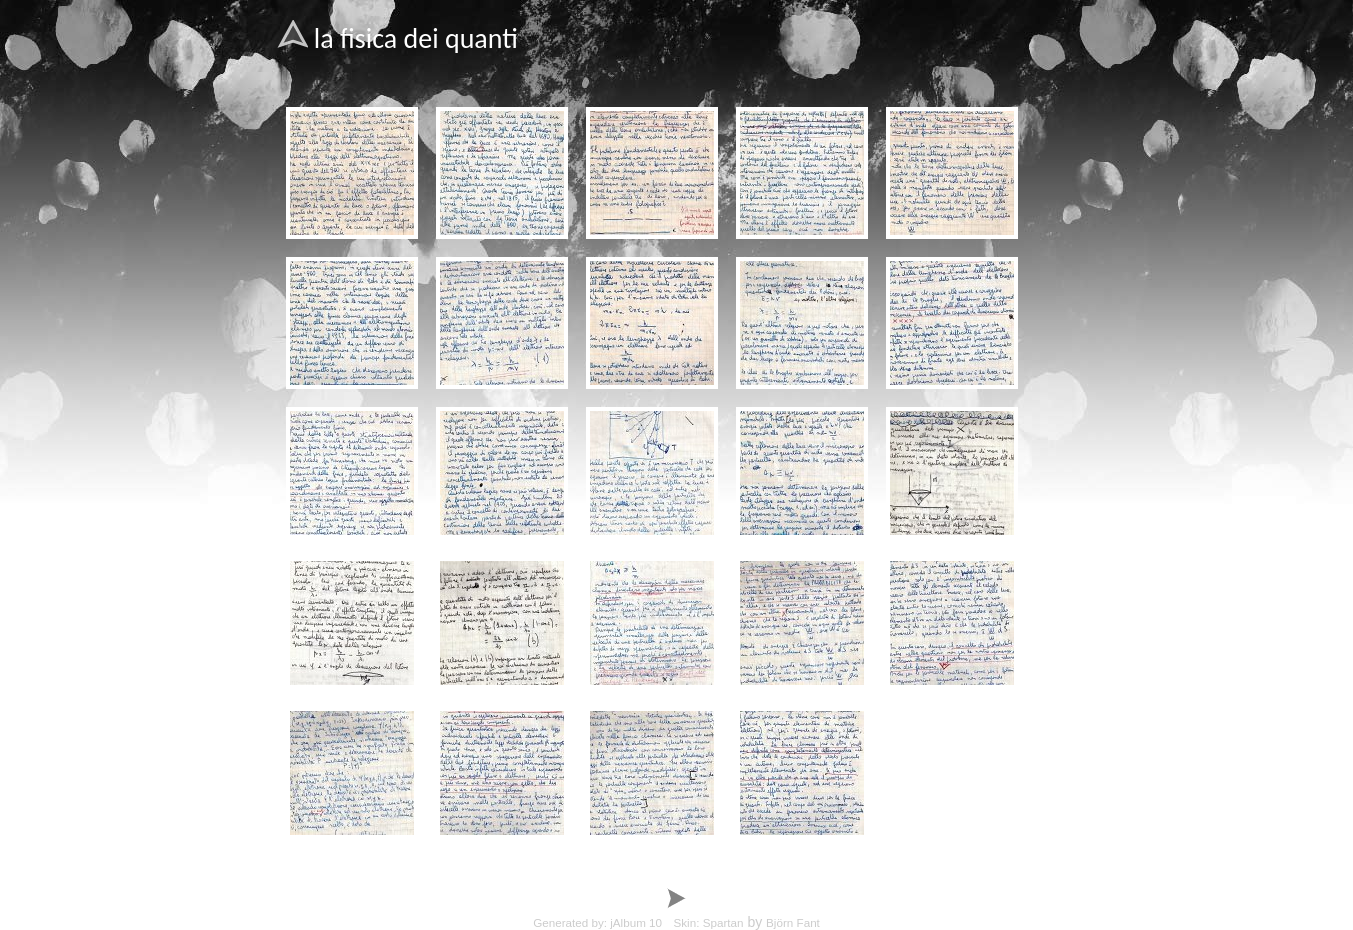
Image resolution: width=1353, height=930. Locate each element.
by (720, 922)
